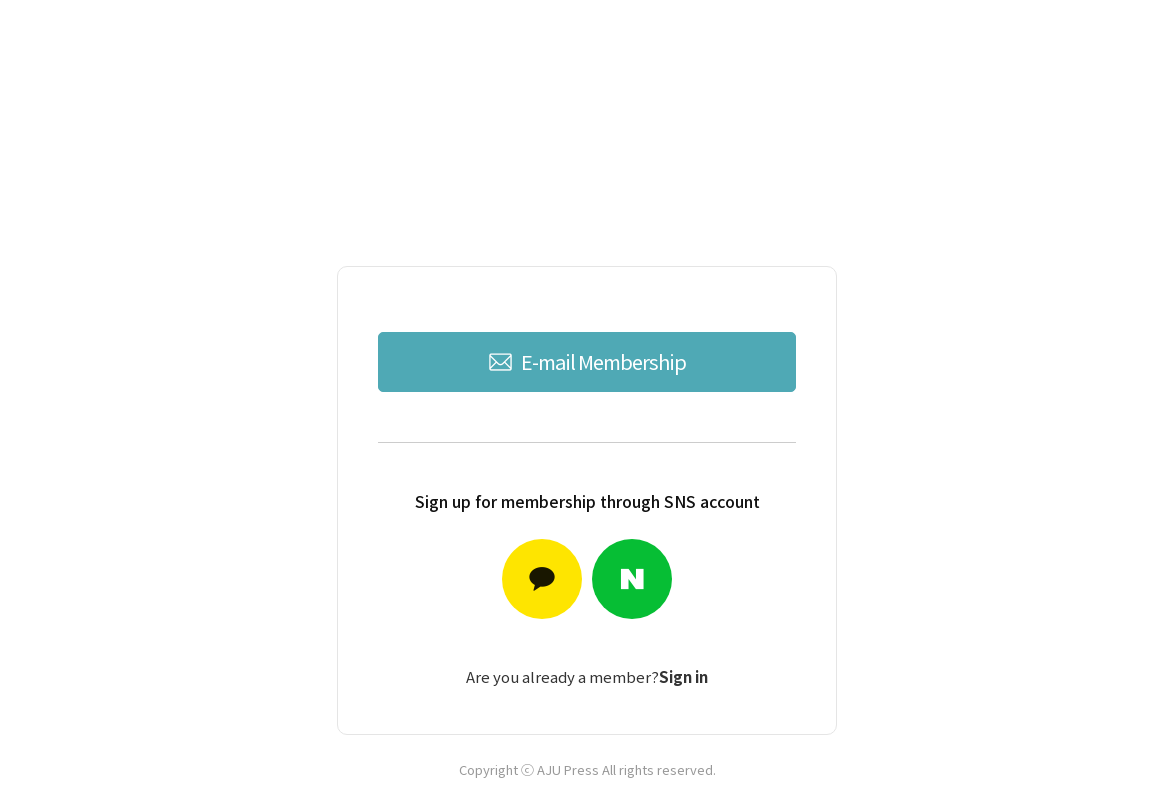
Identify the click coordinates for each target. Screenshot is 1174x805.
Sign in (683, 676)
